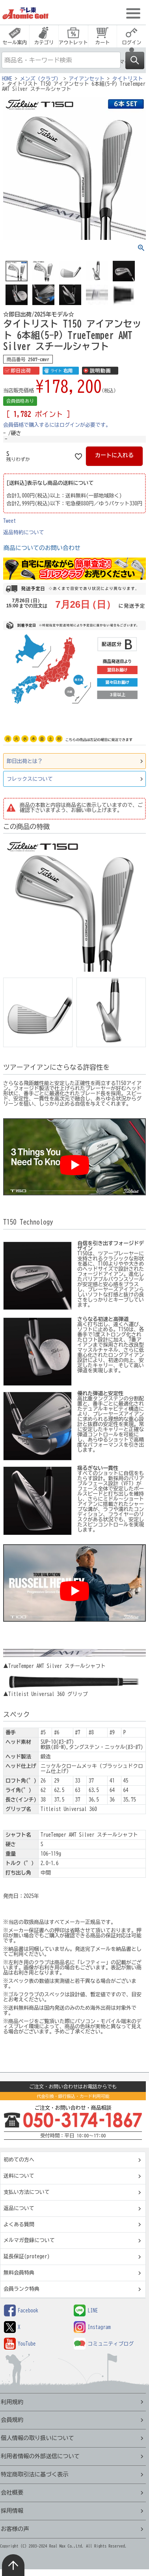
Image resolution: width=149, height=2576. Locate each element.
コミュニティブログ (104, 2343)
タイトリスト (127, 78)
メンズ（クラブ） (40, 78)
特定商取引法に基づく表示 (35, 2474)
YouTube (20, 2343)
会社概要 (12, 2492)
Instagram (92, 2327)
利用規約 (12, 2402)
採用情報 (12, 2511)
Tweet (9, 521)
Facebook (21, 2310)
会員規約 (12, 2420)
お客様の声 (15, 2529)
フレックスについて (30, 779)
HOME (7, 78)
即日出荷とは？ (25, 761)
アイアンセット (86, 78)
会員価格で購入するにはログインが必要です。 (57, 425)
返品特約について (23, 532)
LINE (86, 2310)
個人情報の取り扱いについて (37, 2438)
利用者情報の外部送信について (40, 2456)
